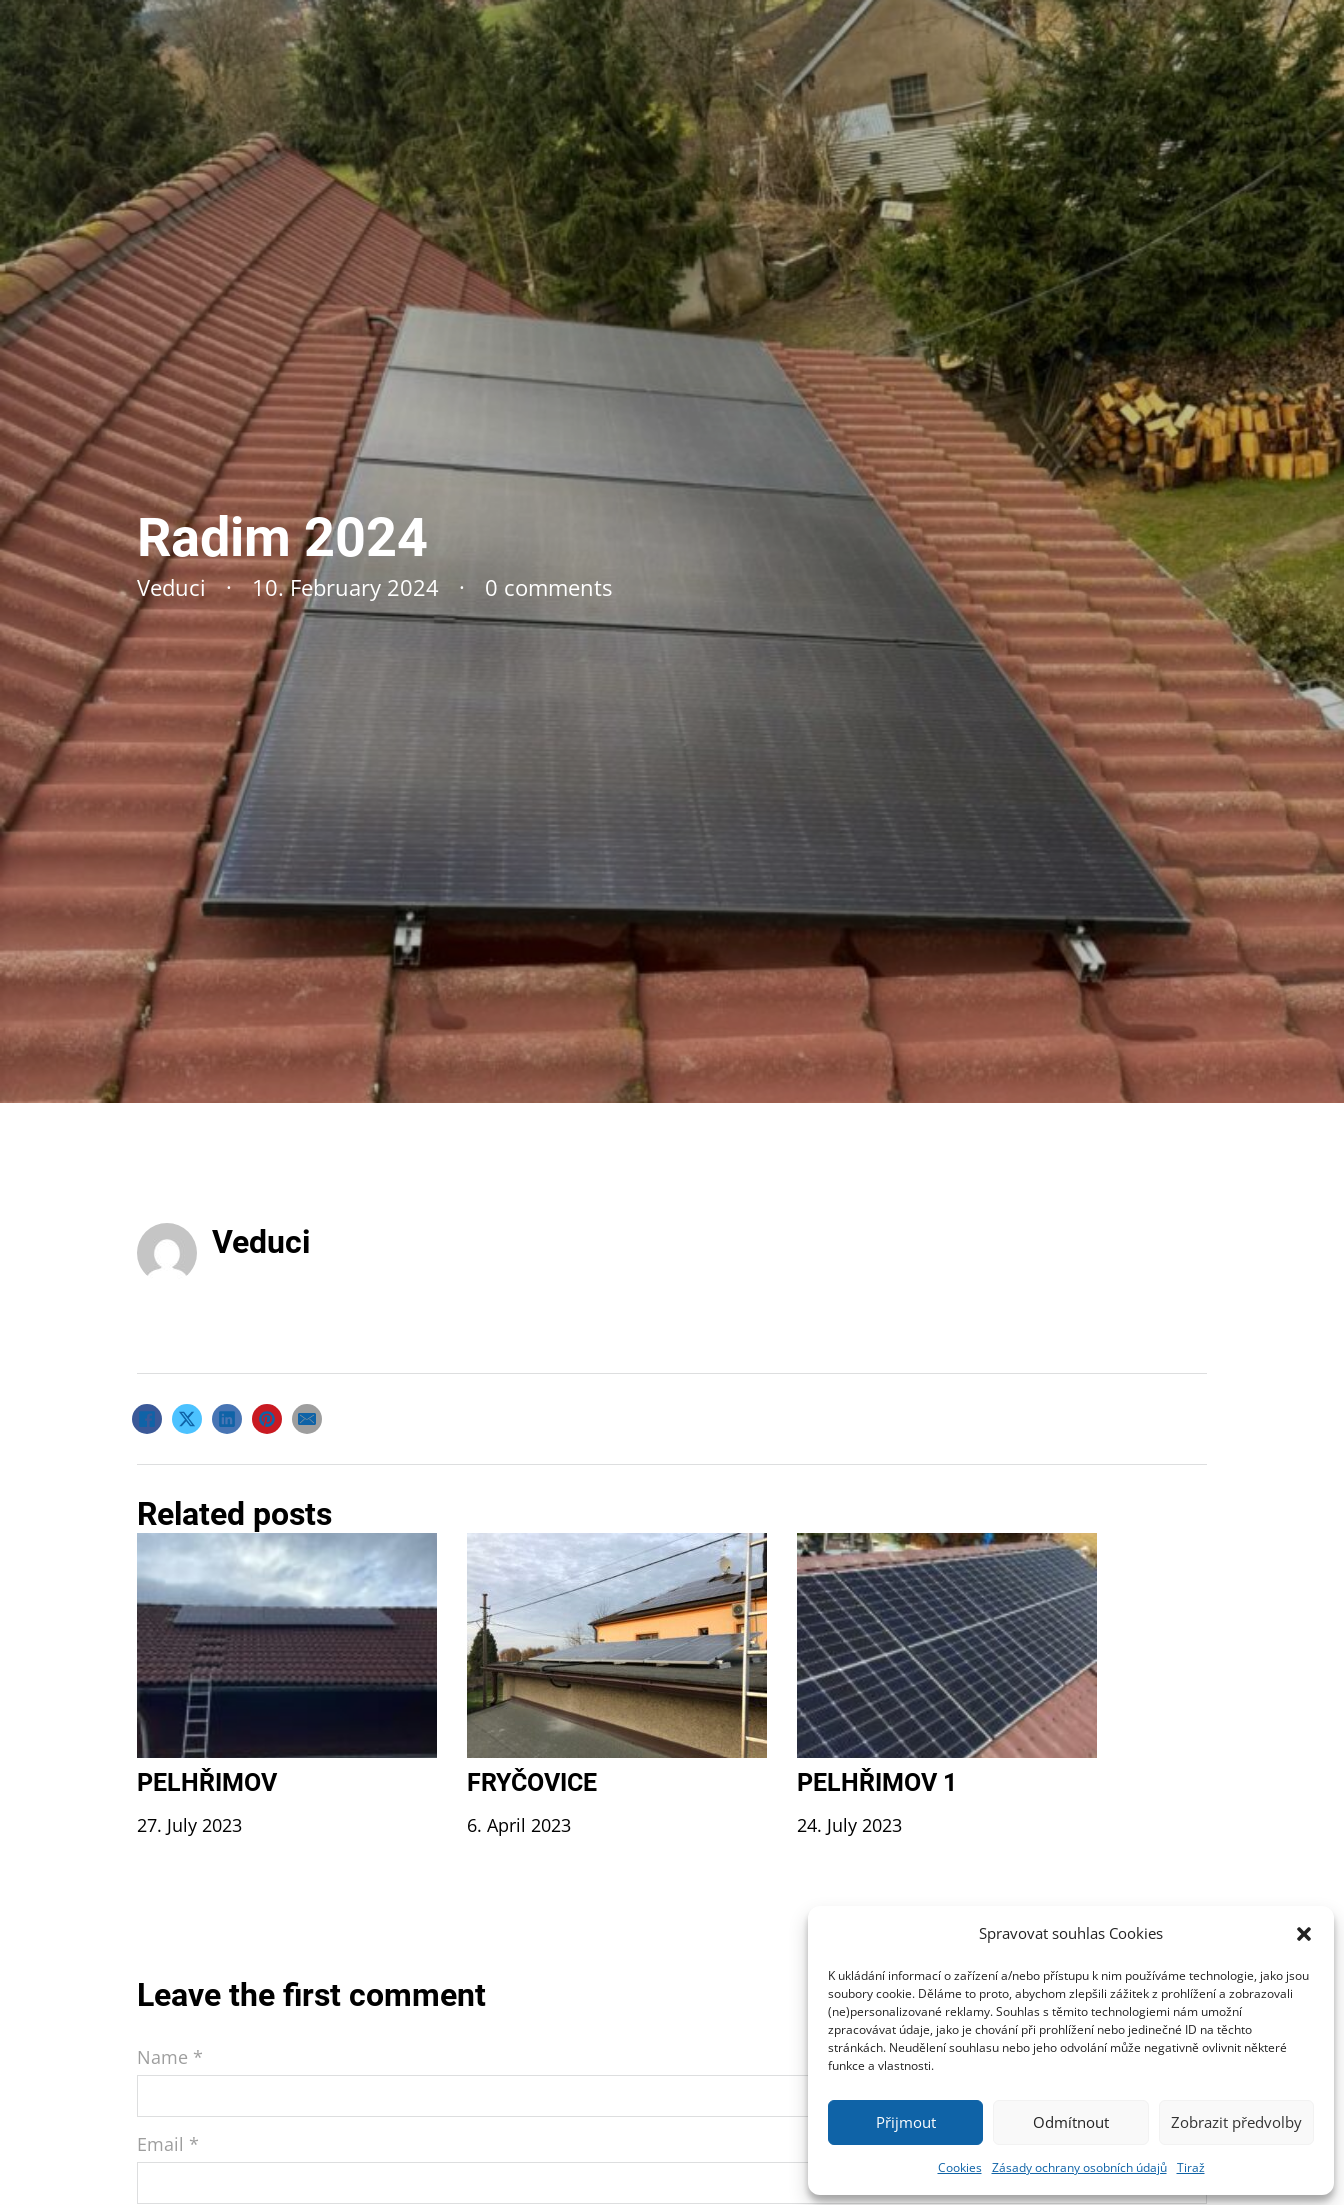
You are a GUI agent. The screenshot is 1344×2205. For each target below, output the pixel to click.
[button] (1304, 1934)
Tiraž (1191, 2167)
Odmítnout (1071, 2122)
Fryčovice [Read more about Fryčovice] (532, 1782)
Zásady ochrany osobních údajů (1079, 2167)
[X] (187, 1419)
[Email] (307, 1419)
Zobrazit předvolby (1236, 2122)
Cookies (960, 2167)
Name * (170, 2057)
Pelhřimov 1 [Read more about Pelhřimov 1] (877, 1782)
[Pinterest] (267, 1419)
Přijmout (906, 2122)
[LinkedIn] (227, 1419)
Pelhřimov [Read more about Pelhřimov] (207, 1782)
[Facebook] (147, 1419)
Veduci (261, 1242)
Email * (168, 2144)
